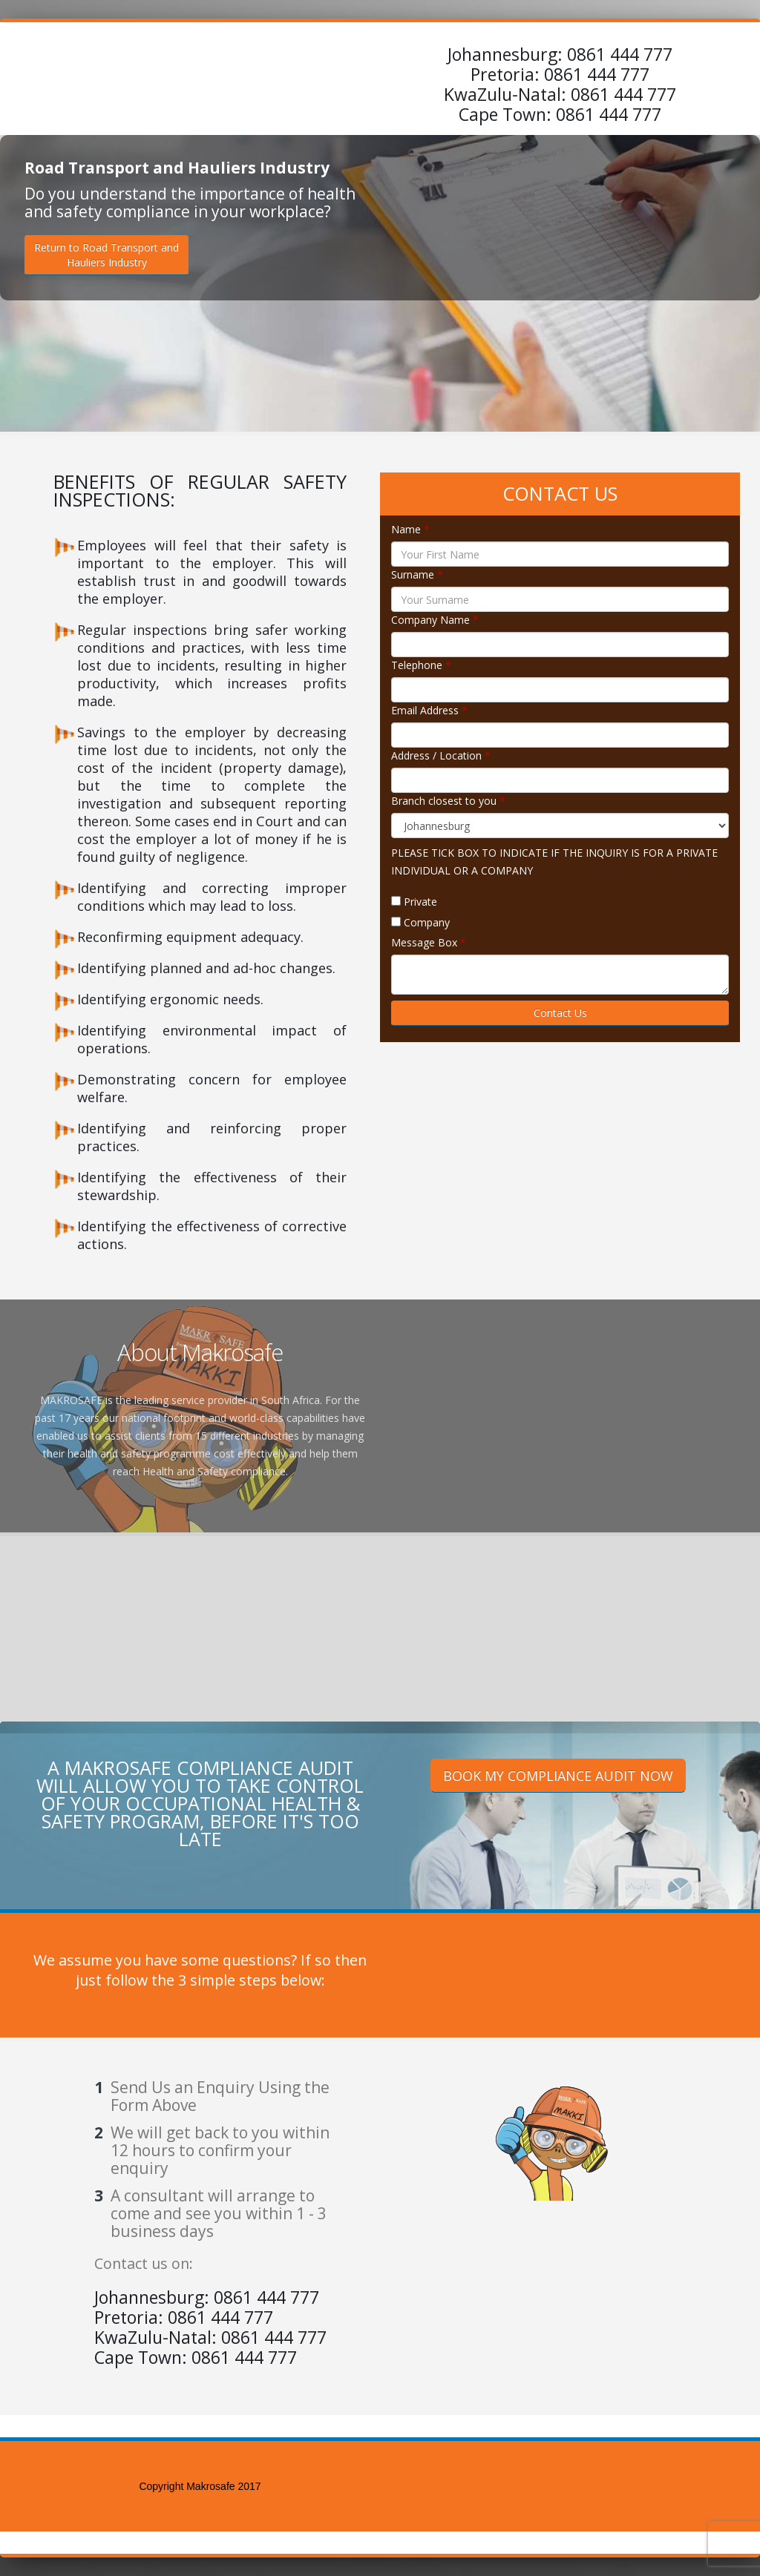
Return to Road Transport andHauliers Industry (106, 254)
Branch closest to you (448, 801)
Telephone (421, 665)
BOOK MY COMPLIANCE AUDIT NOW (558, 1776)
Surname (417, 574)
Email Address (429, 710)
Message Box (428, 942)
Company (427, 922)
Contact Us (560, 1013)
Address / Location (441, 755)
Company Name (435, 620)
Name (410, 529)
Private (420, 902)
